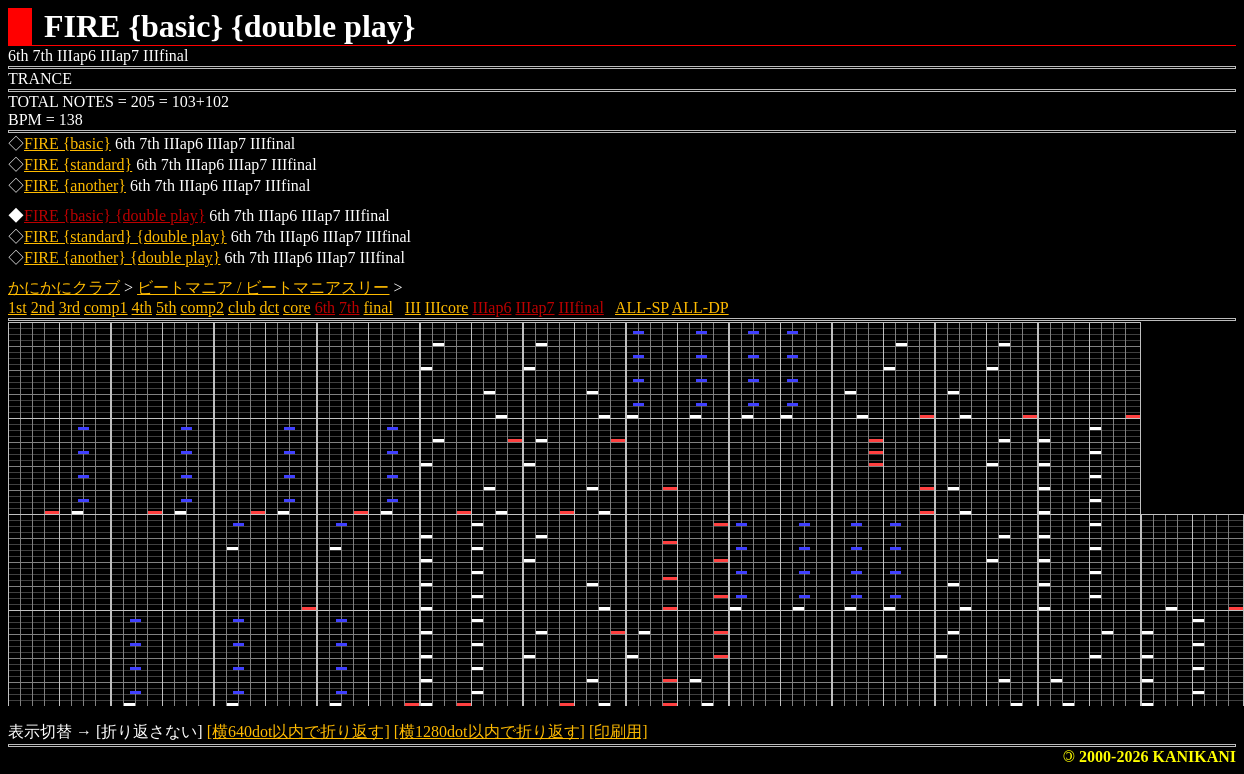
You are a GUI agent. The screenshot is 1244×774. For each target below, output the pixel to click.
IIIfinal (581, 307)
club (242, 307)
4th (142, 307)
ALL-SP (642, 307)
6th (325, 307)
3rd (69, 307)
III (413, 307)
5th (166, 307)
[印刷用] (618, 731)
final (378, 307)
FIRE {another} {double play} (122, 257)
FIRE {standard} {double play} (125, 236)
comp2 (202, 307)
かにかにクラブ (64, 287)
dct (270, 307)
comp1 (106, 307)
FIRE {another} (75, 185)
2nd (43, 307)
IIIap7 (534, 307)
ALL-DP (700, 307)
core (297, 307)
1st (17, 307)
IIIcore (447, 307)
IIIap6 (491, 307)
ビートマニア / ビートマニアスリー (263, 287)
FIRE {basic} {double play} (114, 215)
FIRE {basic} (67, 143)
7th (349, 307)
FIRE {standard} (78, 164)
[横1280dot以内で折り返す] (489, 731)
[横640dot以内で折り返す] (298, 731)
